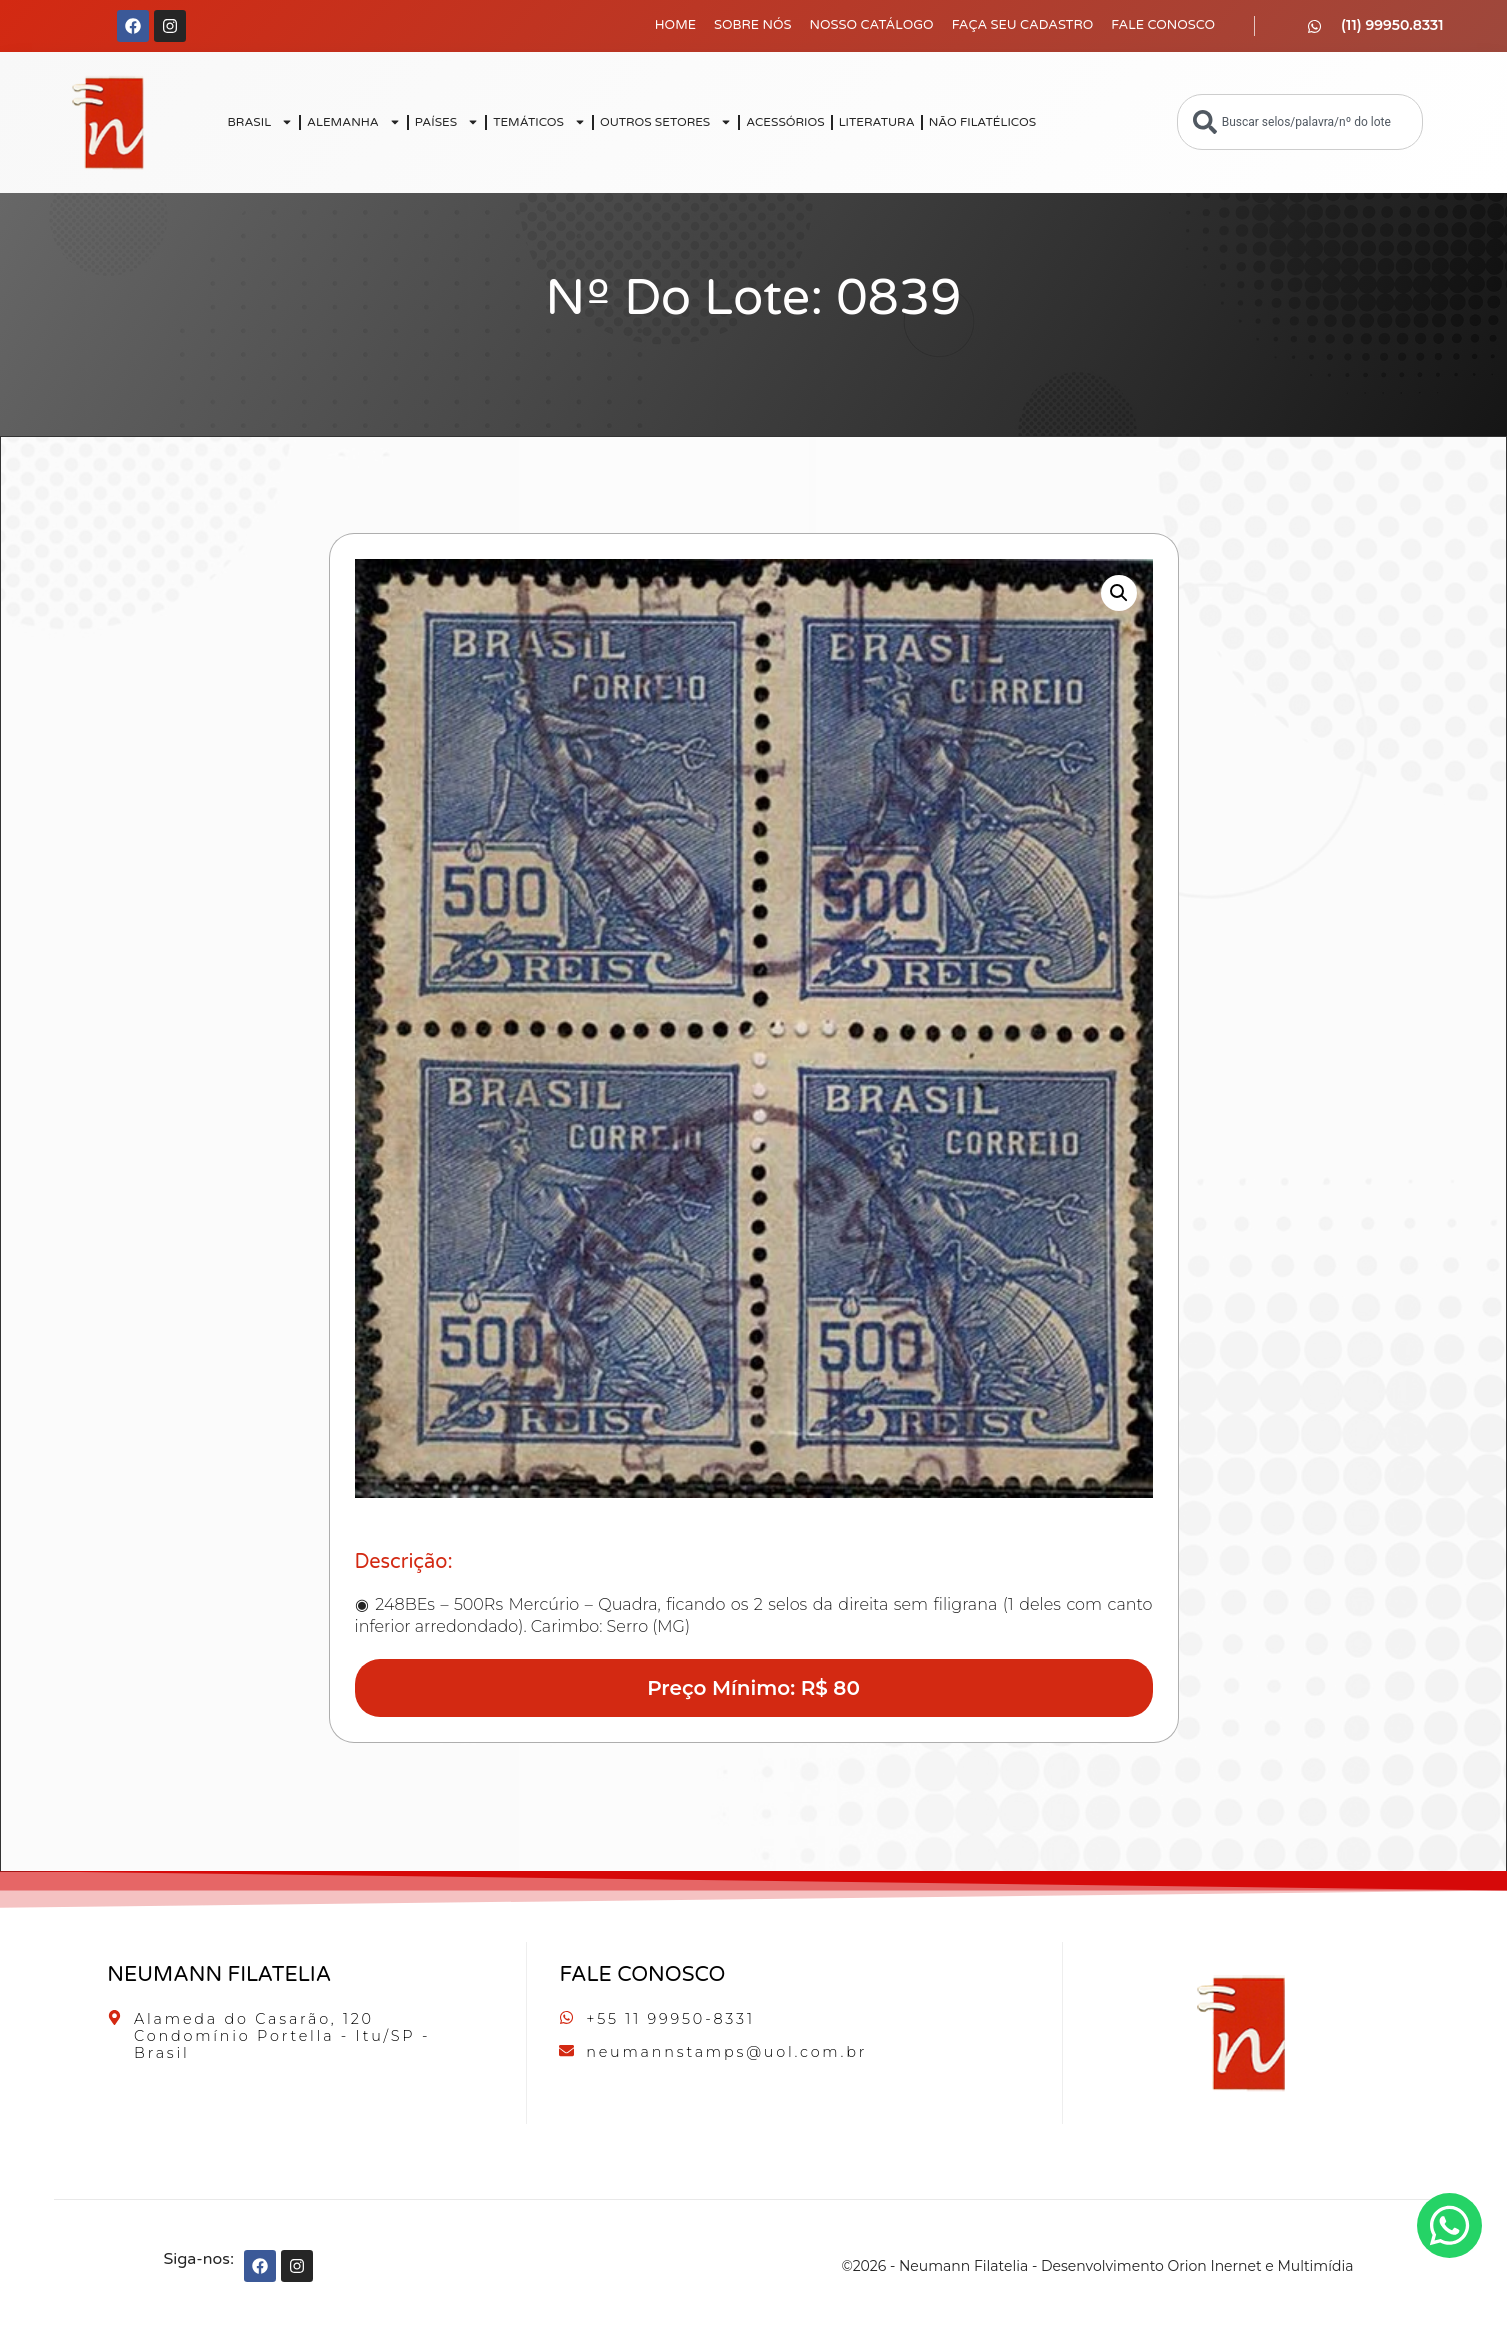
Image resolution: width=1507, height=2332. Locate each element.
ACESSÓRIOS (785, 122)
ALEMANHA (354, 122)
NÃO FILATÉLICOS (982, 122)
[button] (1119, 593)
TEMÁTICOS (539, 122)
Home (675, 25)
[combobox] (1300, 122)
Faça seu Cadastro (1023, 25)
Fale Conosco (1163, 25)
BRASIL (261, 122)
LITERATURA (877, 122)
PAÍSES (447, 122)
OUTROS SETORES (666, 122)
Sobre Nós (753, 25)
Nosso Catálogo (872, 25)
